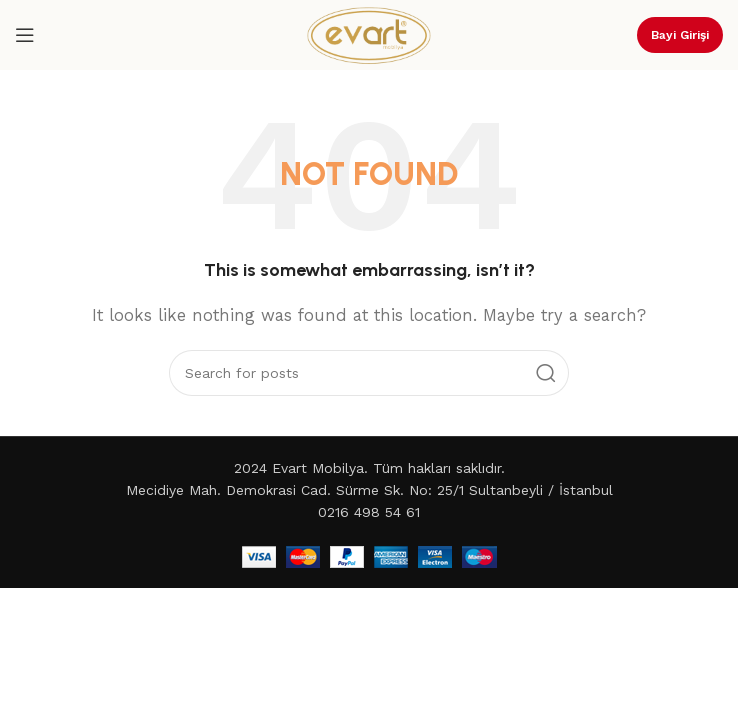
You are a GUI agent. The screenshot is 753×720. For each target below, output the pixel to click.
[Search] (369, 373)
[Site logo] (369, 34)
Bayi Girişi (680, 35)
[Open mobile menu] (25, 35)
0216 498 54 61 (369, 512)
